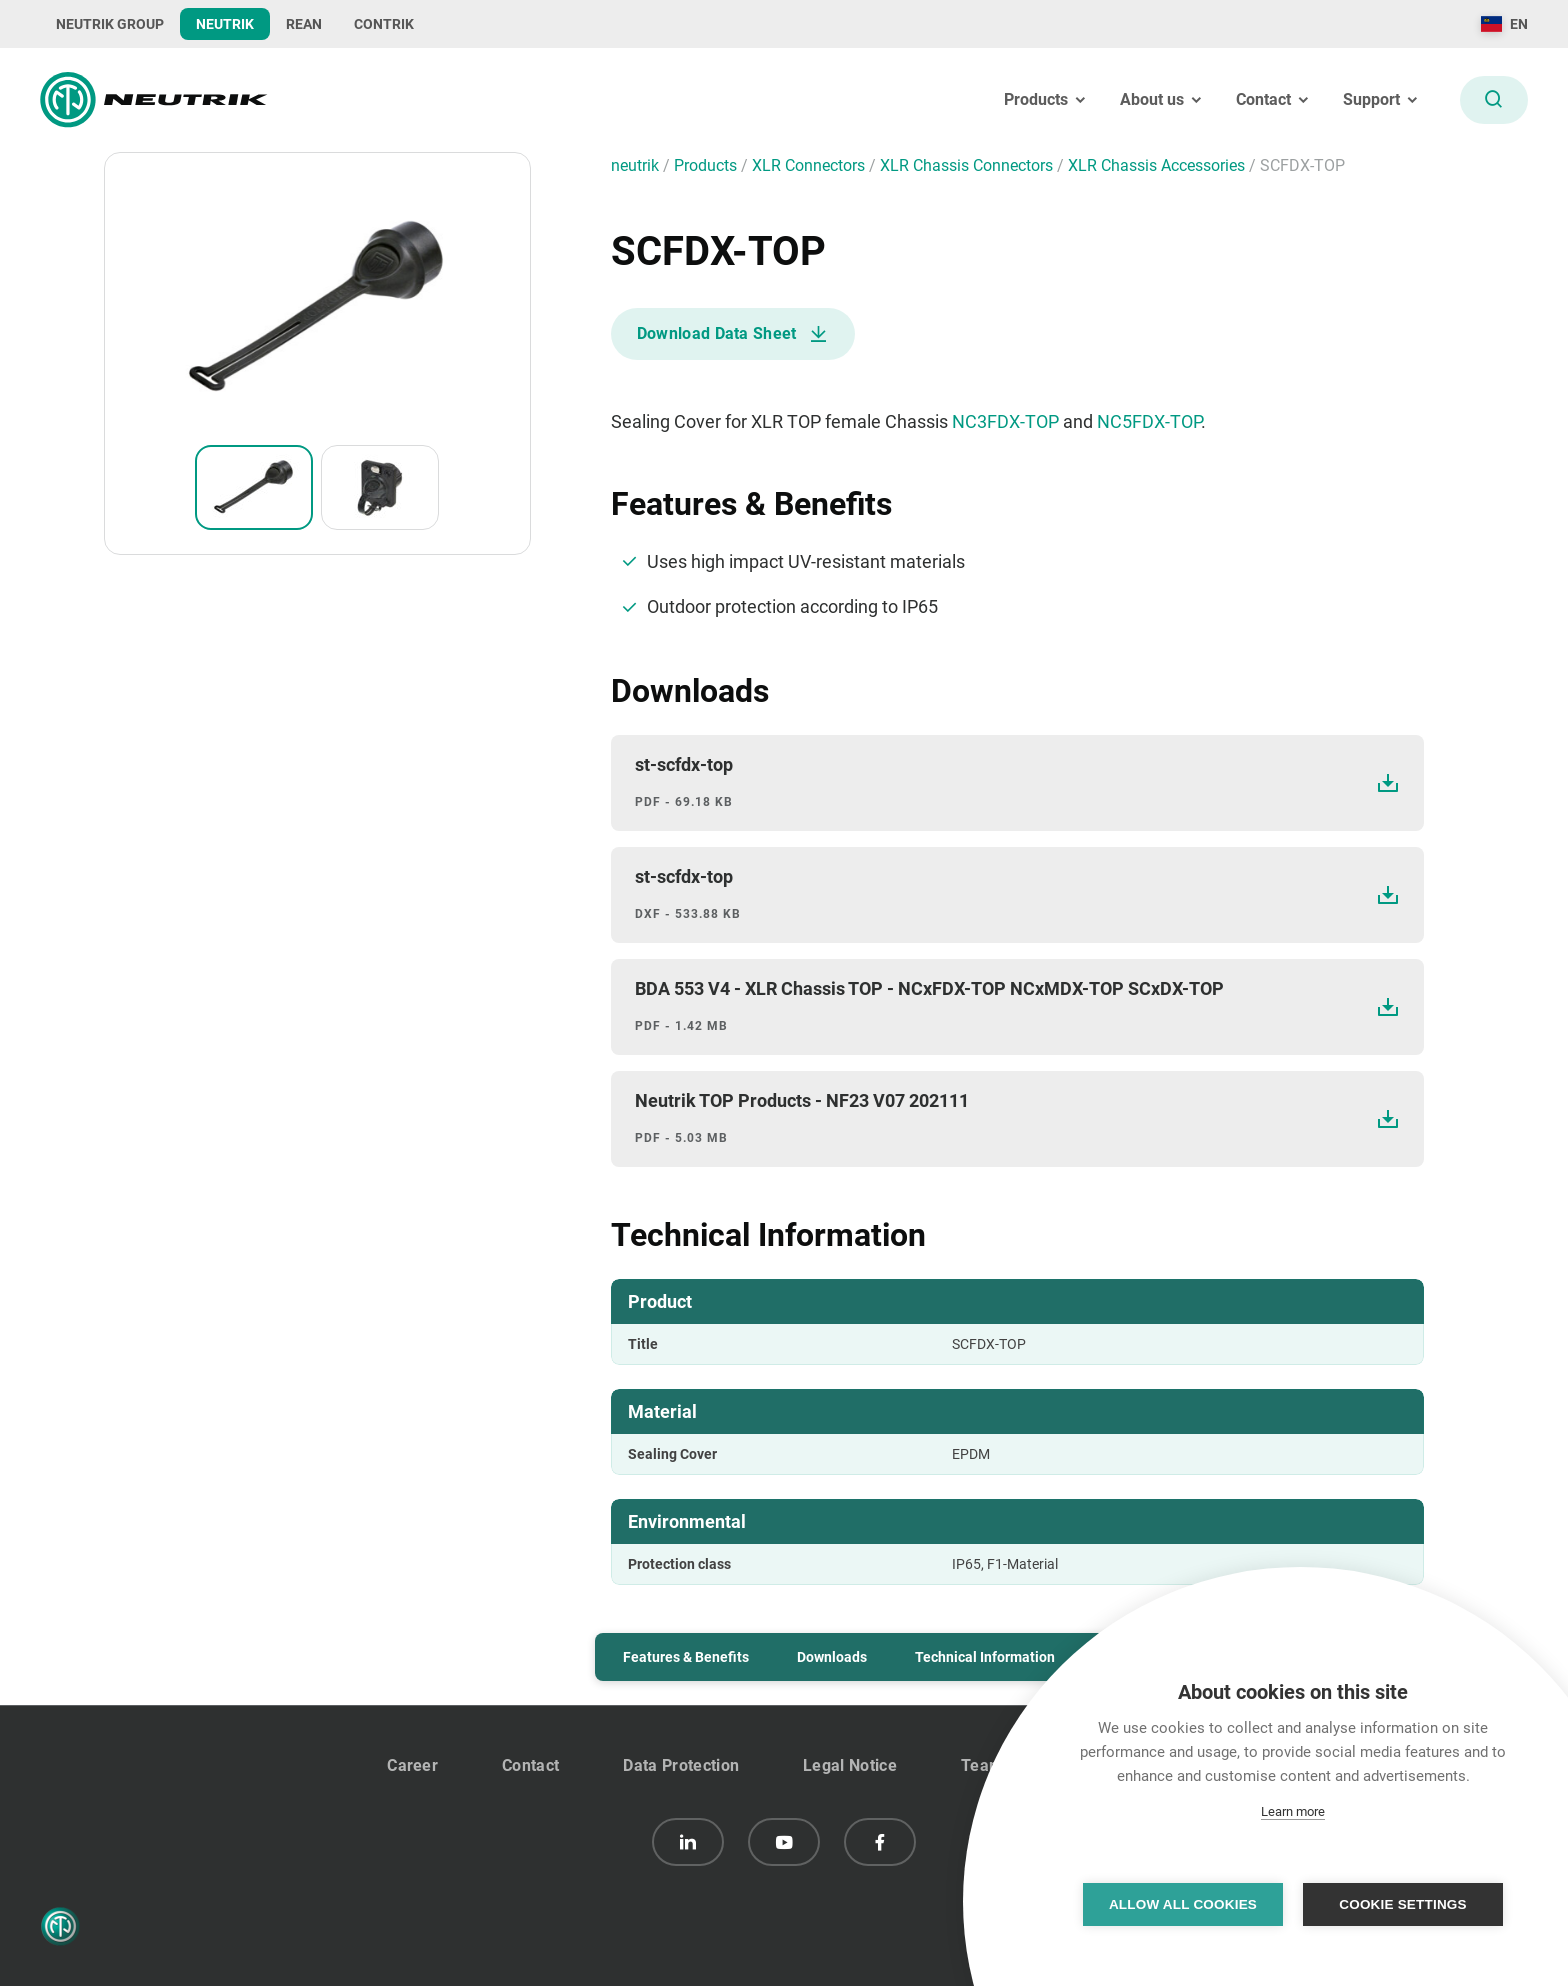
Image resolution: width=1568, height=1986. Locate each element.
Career (412, 1765)
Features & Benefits (686, 1657)
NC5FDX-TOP (1149, 421)
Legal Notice (850, 1765)
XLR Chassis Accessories (1158, 165)
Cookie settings (1403, 1904)
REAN (304, 24)
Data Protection (681, 1765)
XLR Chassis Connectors (968, 165)
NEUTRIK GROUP (110, 24)
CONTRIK (384, 24)
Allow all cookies (1183, 1904)
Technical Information (985, 1657)
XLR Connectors (810, 165)
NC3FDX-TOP (1005, 421)
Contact (530, 1765)
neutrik (637, 165)
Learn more (1293, 1811)
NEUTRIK (225, 24)
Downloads (832, 1657)
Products (707, 165)
